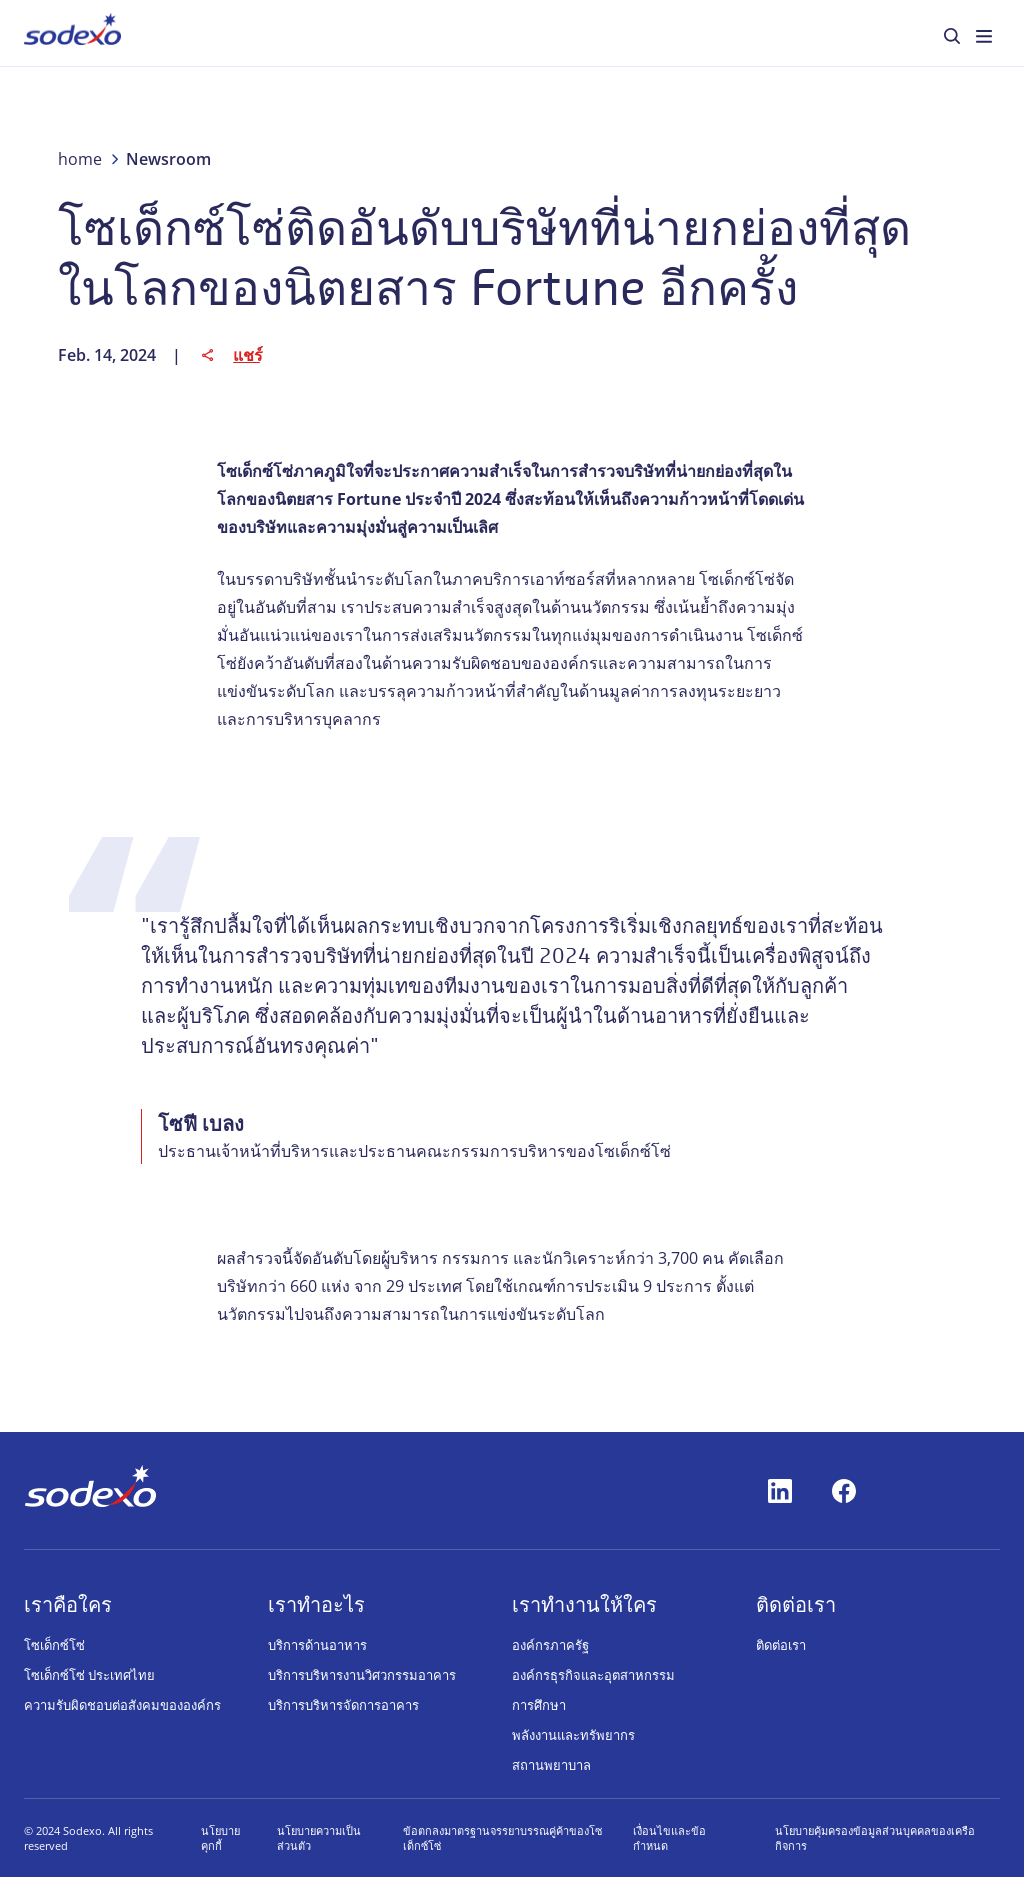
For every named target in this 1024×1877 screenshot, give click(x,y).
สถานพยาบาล (551, 1765)
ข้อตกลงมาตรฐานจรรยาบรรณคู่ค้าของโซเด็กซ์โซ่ (502, 1838)
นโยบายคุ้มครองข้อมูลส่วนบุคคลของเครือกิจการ (875, 1838)
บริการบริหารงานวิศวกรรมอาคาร (362, 1675)
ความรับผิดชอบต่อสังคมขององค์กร (122, 1705)
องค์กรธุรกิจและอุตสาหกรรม (593, 1675)
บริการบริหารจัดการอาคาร (343, 1705)
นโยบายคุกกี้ (220, 1838)
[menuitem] (72, 33)
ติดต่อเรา (781, 1645)
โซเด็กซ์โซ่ (54, 1645)
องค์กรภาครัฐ (550, 1645)
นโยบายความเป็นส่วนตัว (319, 1838)
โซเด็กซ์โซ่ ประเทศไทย (89, 1675)
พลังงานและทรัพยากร (573, 1735)
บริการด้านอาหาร (317, 1645)
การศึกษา (539, 1705)
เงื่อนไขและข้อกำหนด (669, 1838)
